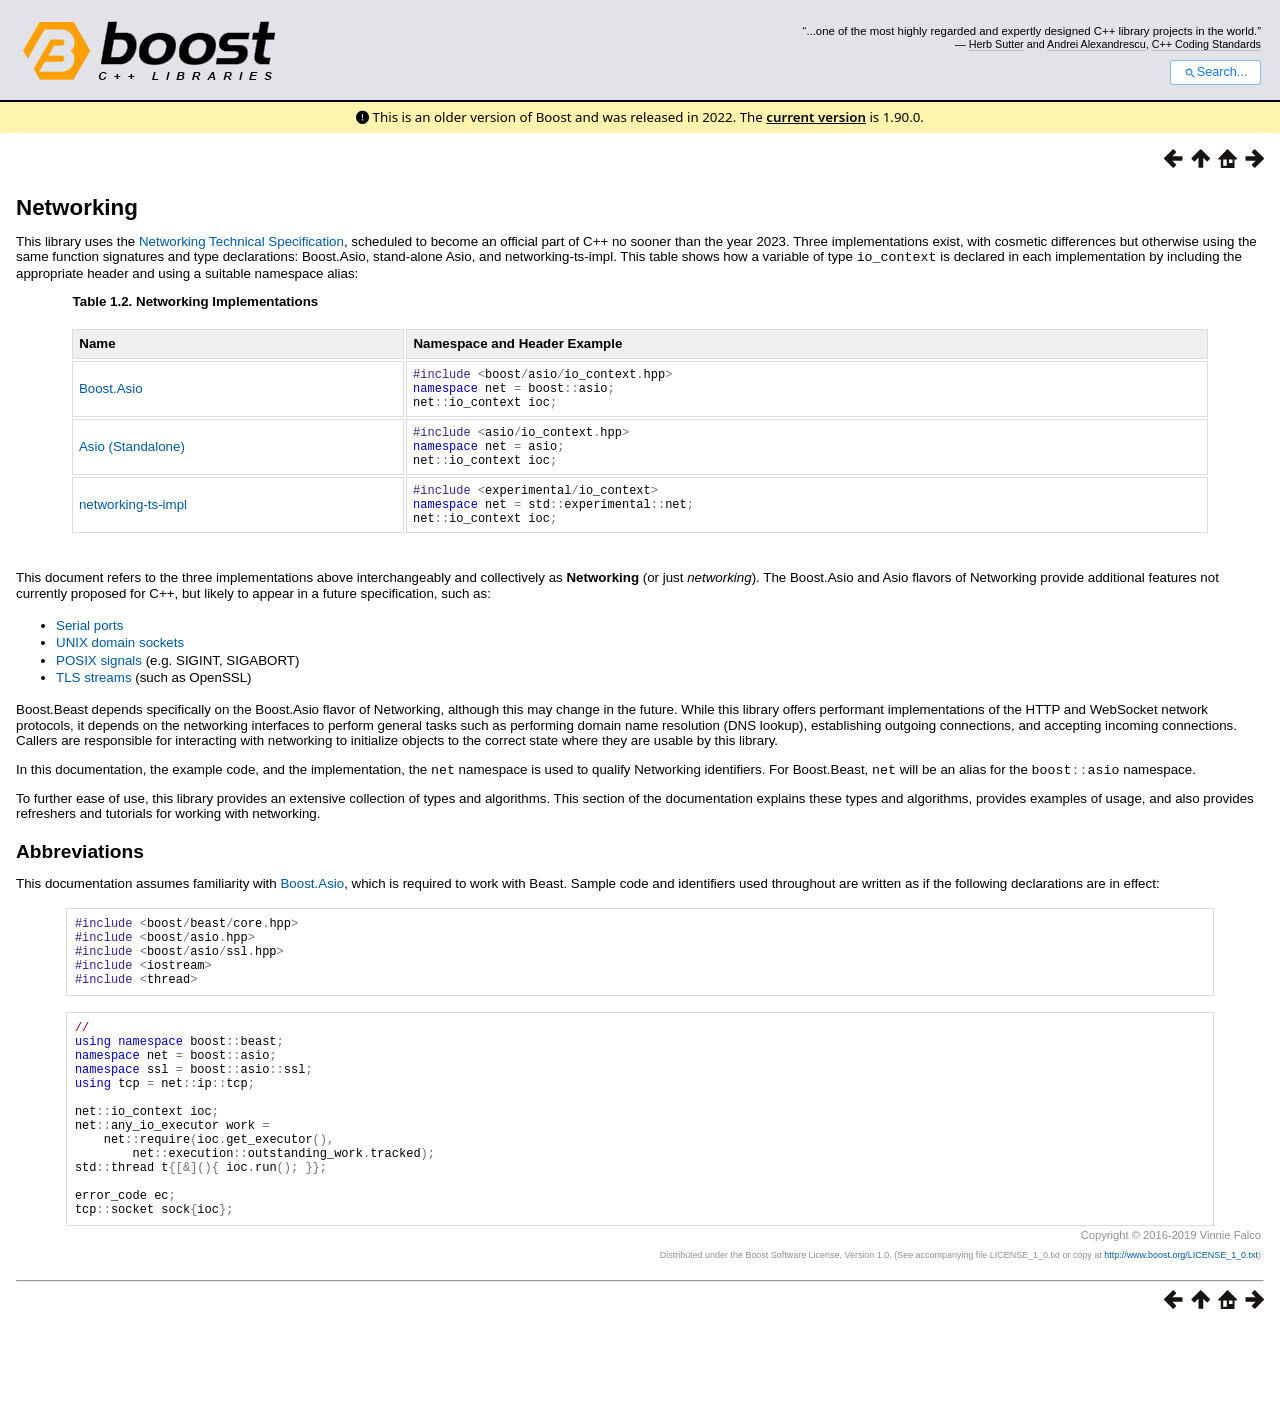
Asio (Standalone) (132, 459)
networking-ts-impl (133, 526)
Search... (1215, 72)
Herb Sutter (996, 44)
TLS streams (94, 703)
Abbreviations (80, 876)
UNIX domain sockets (120, 668)
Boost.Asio (111, 392)
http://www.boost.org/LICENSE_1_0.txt (1181, 1337)
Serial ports (89, 651)
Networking (77, 207)
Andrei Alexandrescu (1096, 44)
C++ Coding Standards (1206, 44)
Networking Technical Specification (241, 241)
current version (816, 117)
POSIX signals (99, 686)
